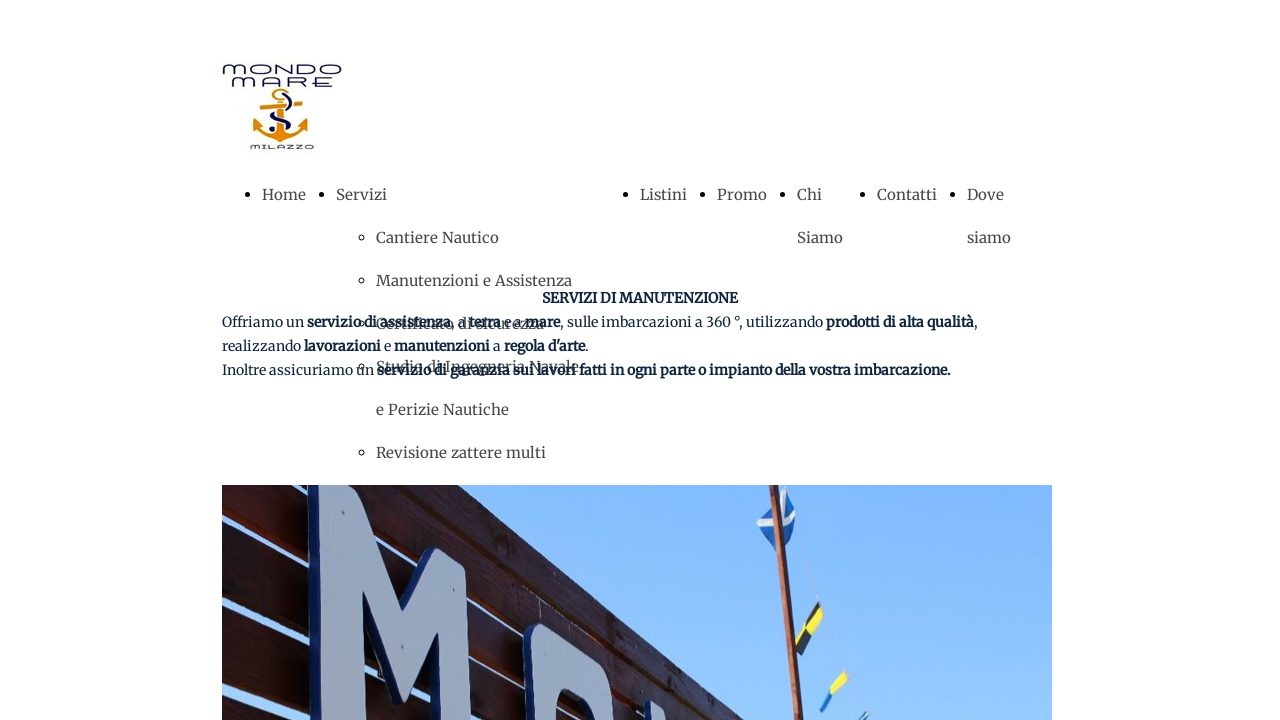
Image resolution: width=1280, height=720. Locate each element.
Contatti (907, 194)
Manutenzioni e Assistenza (474, 280)
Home (284, 194)
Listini (663, 194)
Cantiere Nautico (437, 237)
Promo (742, 194)
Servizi (361, 194)
